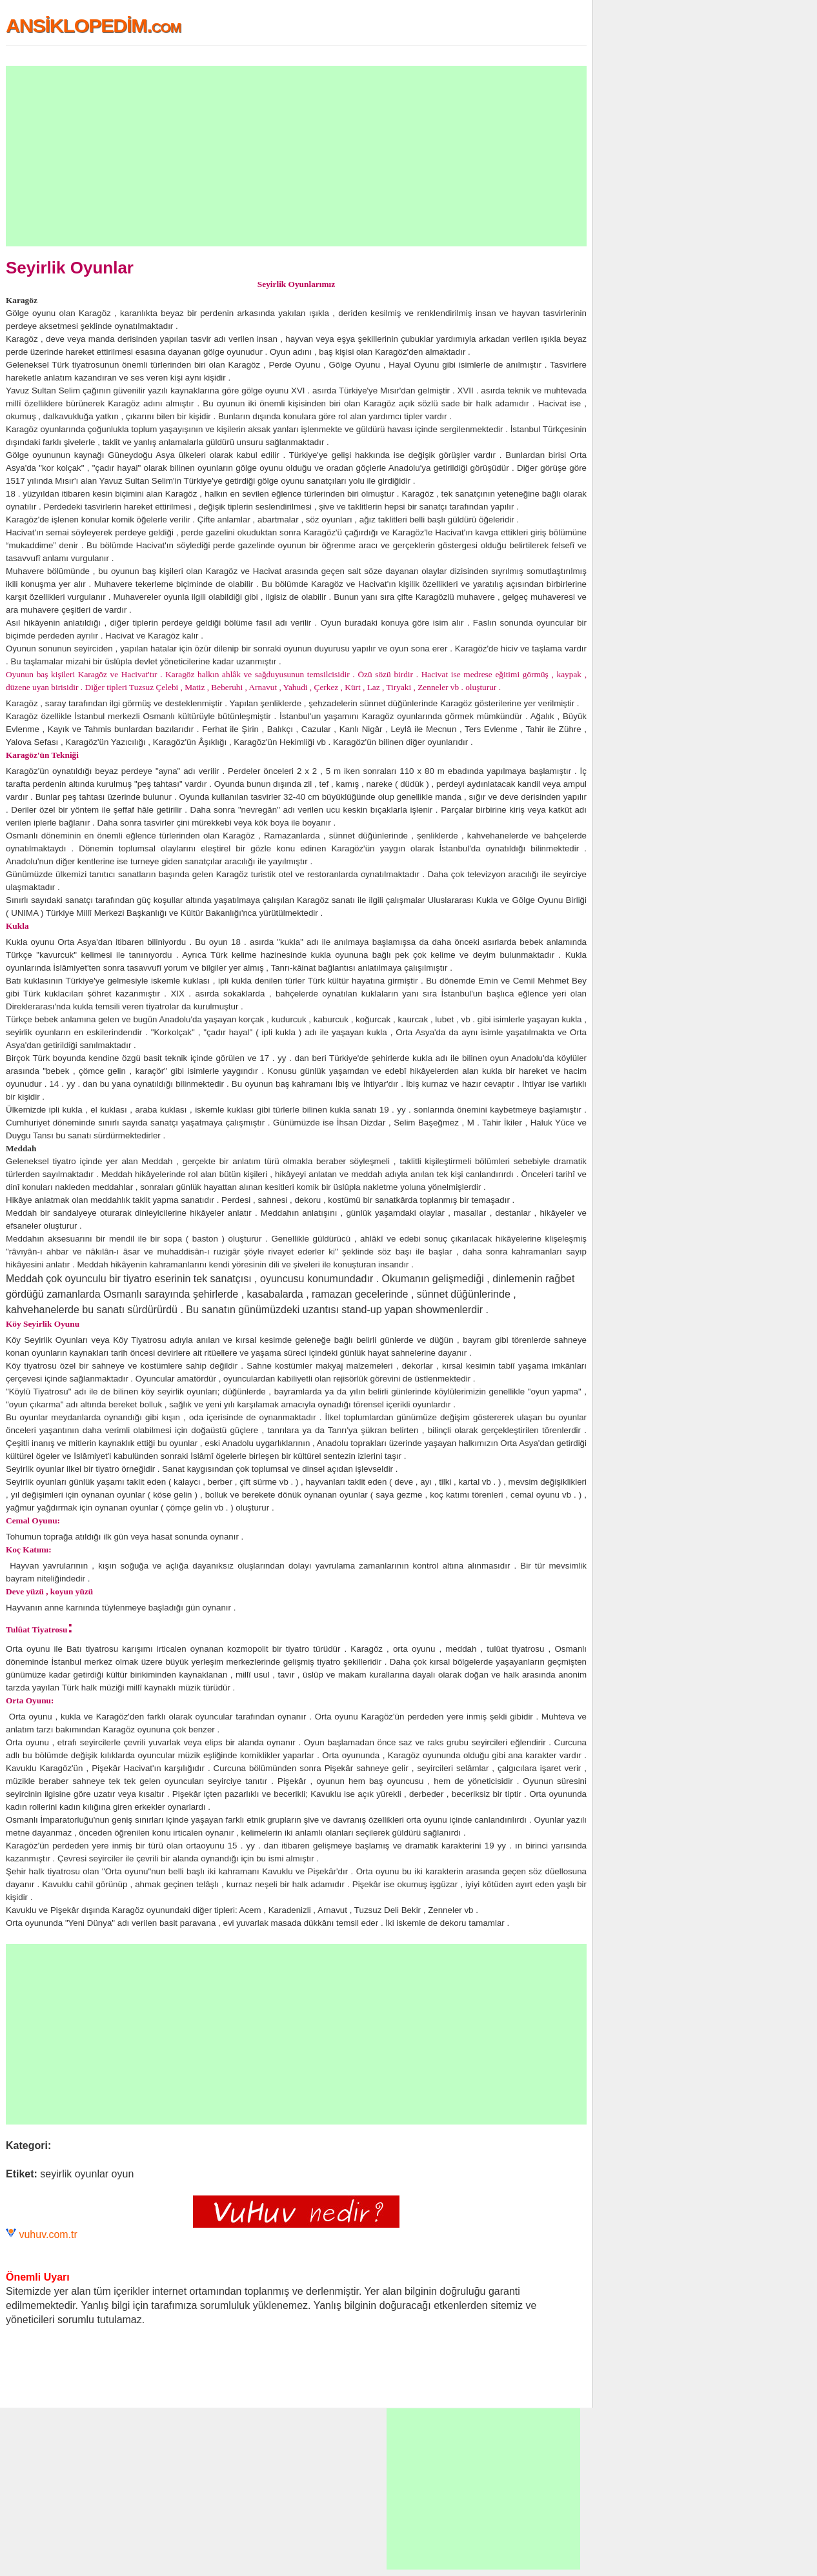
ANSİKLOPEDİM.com (93, 25)
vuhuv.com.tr (48, 2234)
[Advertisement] (296, 156)
